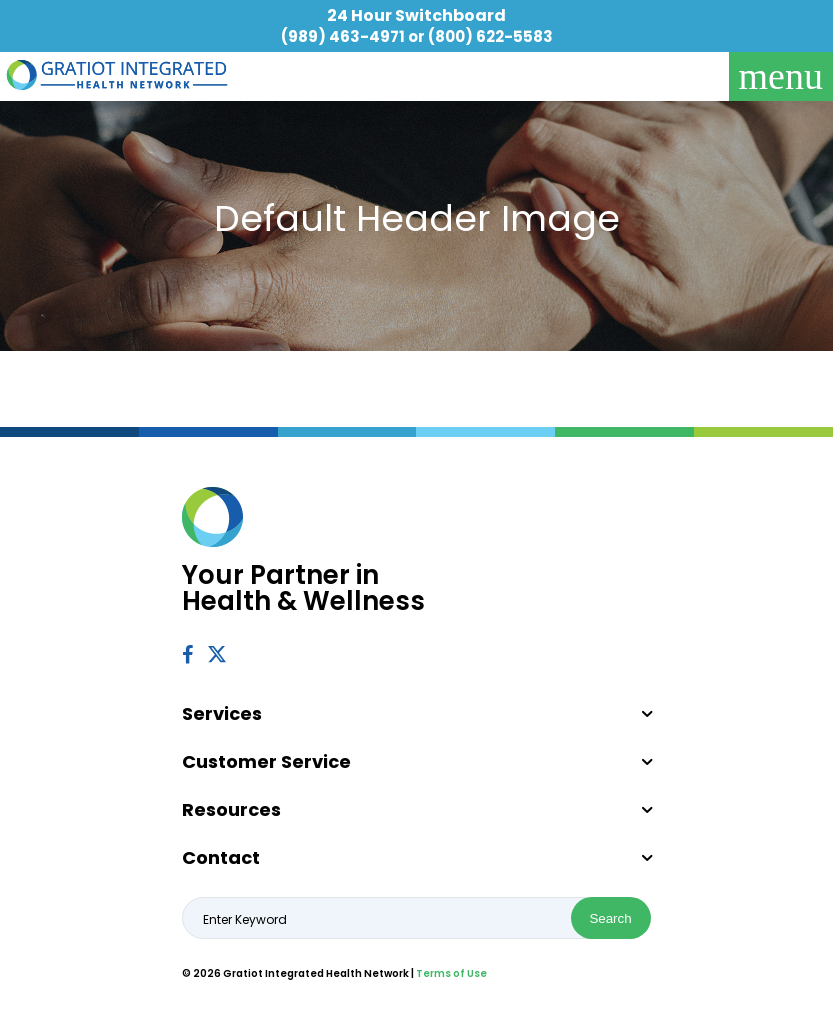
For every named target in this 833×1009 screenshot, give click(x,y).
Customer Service (266, 762)
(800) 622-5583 (490, 36)
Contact (221, 858)
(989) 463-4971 (343, 36)
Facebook (187, 654)
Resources (231, 810)
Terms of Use (451, 973)
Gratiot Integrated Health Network (117, 75)
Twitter (218, 653)
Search (610, 918)
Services (222, 714)
